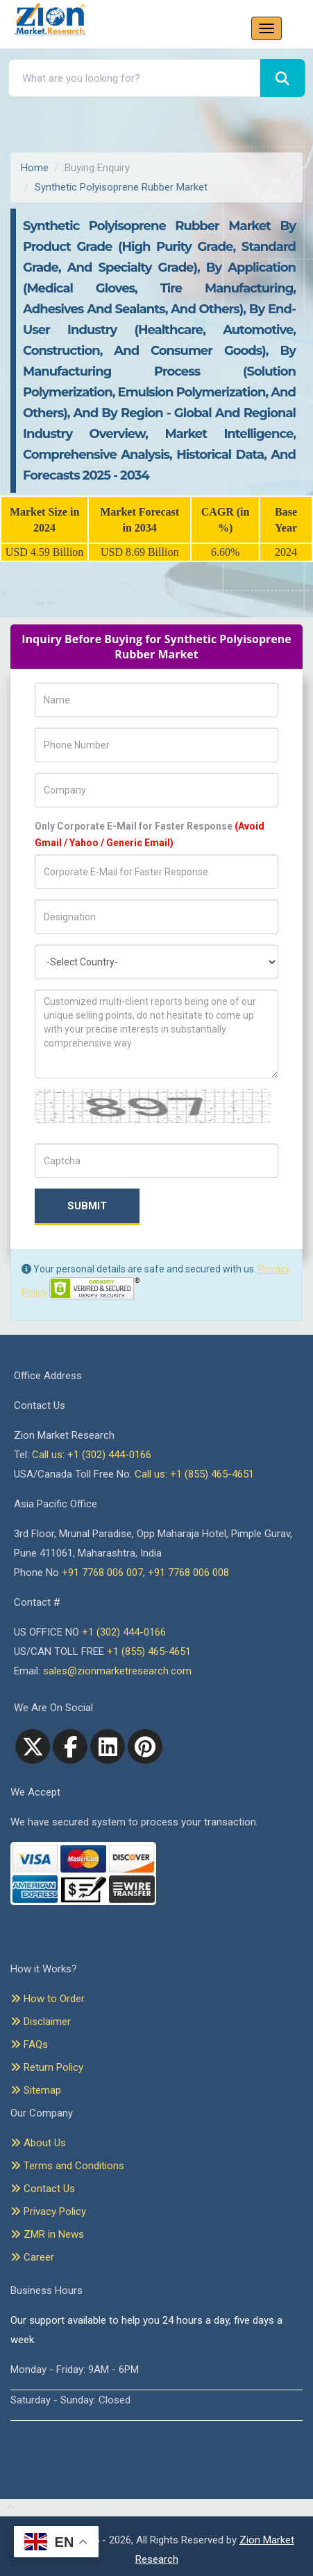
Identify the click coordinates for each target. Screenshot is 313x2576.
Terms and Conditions (67, 2165)
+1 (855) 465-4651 (149, 1651)
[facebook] (70, 1746)
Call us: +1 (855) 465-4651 (194, 1474)
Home (35, 167)
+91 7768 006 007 (102, 1572)
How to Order (47, 1998)
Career (32, 2257)
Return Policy (46, 2067)
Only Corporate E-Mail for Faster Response (149, 834)
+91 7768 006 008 (188, 1572)
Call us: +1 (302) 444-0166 (91, 1454)
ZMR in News (47, 2234)
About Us (38, 2143)
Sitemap (35, 2090)
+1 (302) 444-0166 (124, 1632)
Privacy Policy (48, 2211)
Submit (87, 1206)
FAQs (29, 2044)
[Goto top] (7, 2508)
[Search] (282, 78)
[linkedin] (107, 1746)
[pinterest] (145, 1746)
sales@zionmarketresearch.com (117, 1671)
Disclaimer (40, 2021)
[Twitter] (32, 1746)
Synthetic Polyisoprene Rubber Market (121, 187)
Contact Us (42, 2188)
